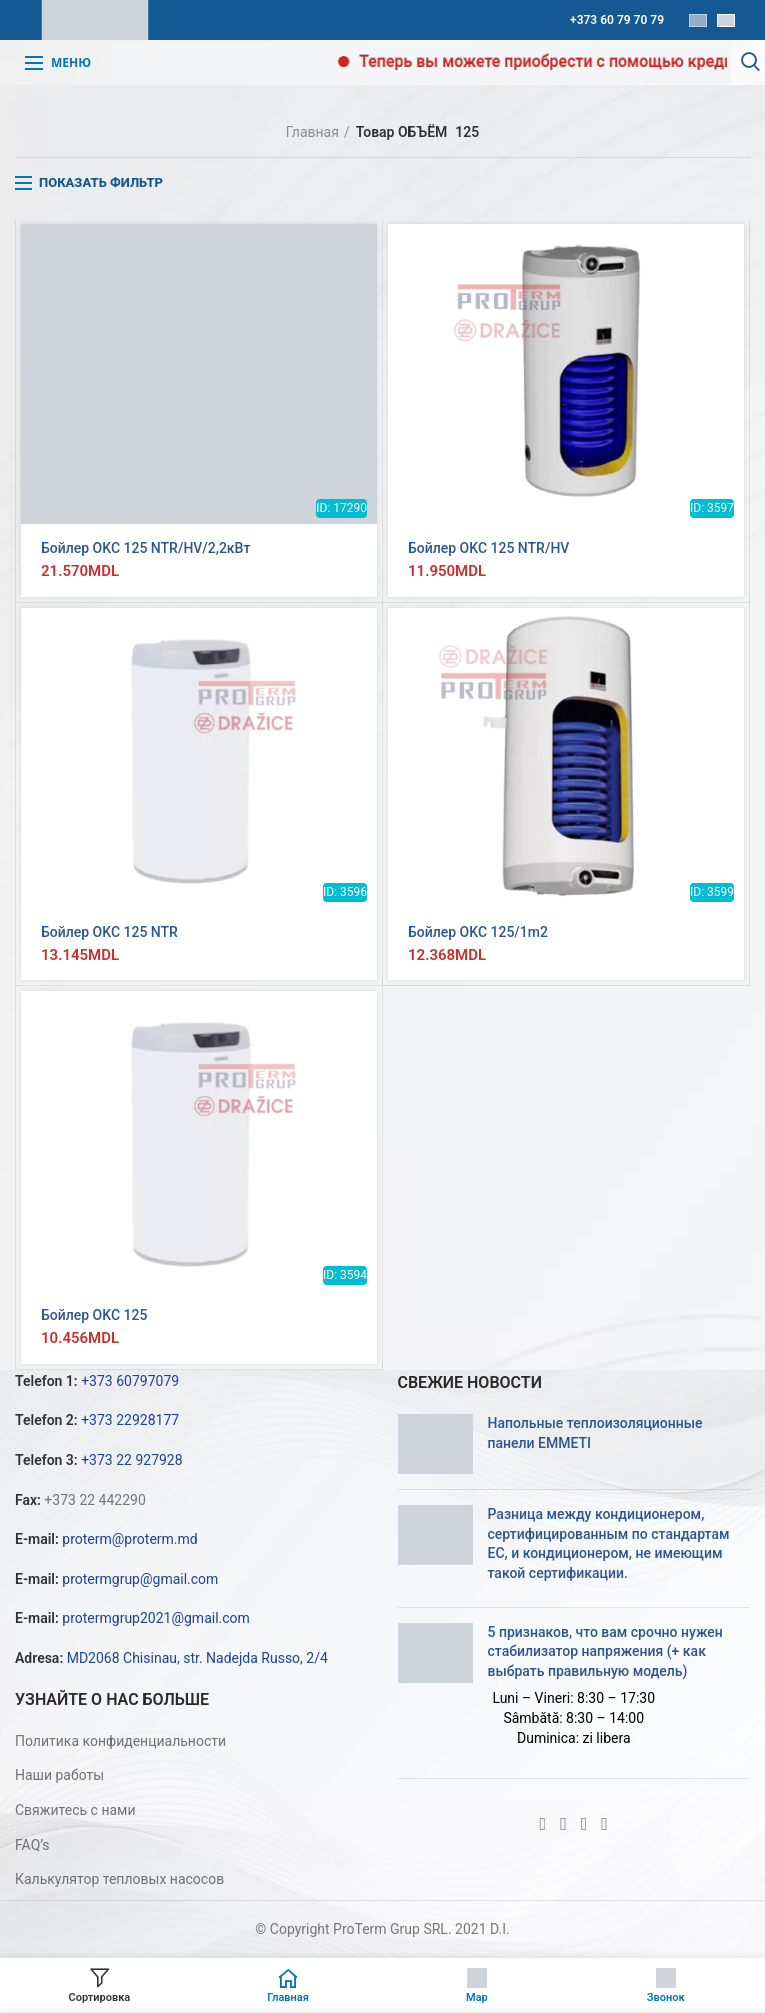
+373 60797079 (130, 1381)
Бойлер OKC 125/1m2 (478, 932)
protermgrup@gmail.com (140, 1579)
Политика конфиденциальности (120, 1741)
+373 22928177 (130, 1420)
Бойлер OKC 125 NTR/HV (488, 548)
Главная (312, 132)
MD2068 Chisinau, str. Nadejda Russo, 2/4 (197, 1658)
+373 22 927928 (131, 1460)
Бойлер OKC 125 (94, 1315)
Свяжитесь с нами (75, 1810)
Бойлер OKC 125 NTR (109, 932)
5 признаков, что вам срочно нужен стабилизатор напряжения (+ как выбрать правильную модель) (605, 1651)
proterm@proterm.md (129, 1539)
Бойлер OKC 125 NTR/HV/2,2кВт (145, 548)
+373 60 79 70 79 (617, 20)
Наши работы (59, 1775)
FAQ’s (32, 1845)
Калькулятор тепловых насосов (119, 1879)
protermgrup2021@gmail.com (156, 1618)
